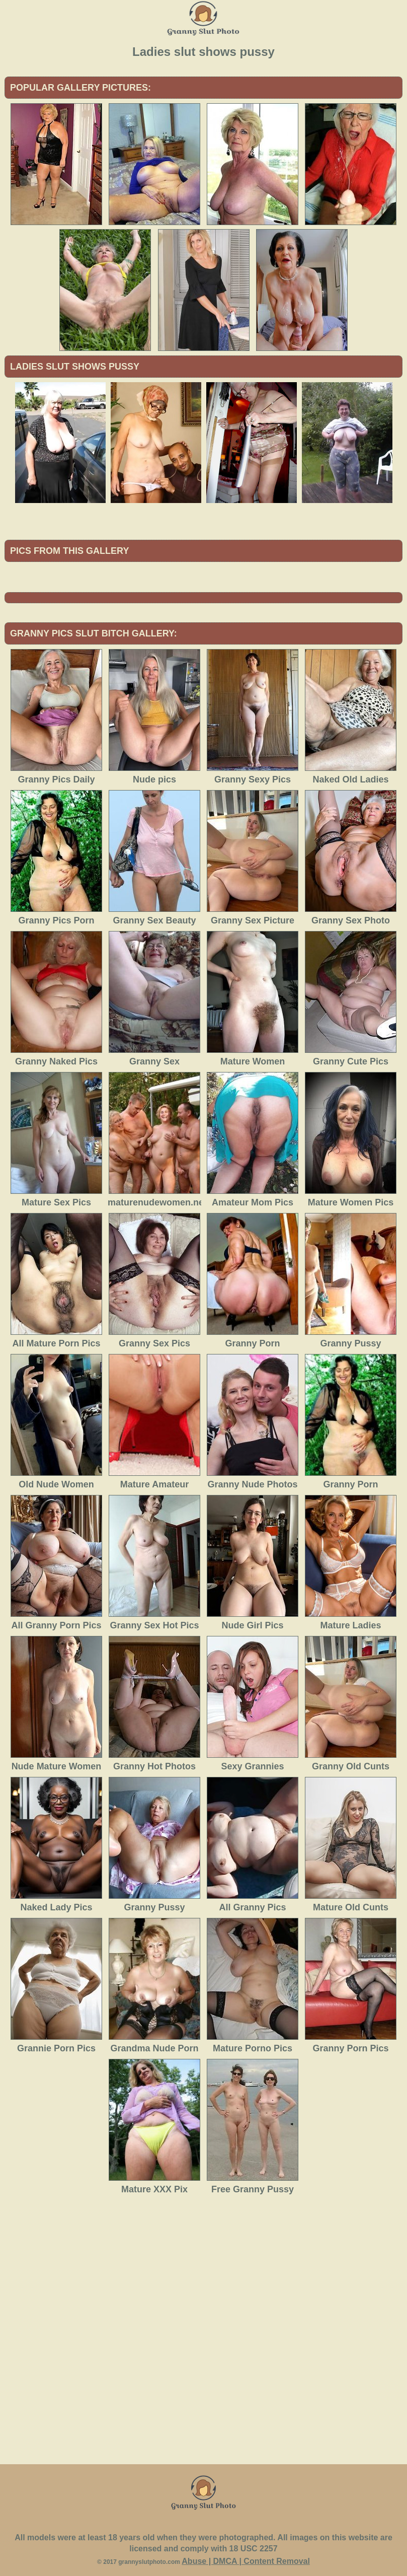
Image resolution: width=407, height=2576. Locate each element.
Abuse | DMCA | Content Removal (246, 2561)
